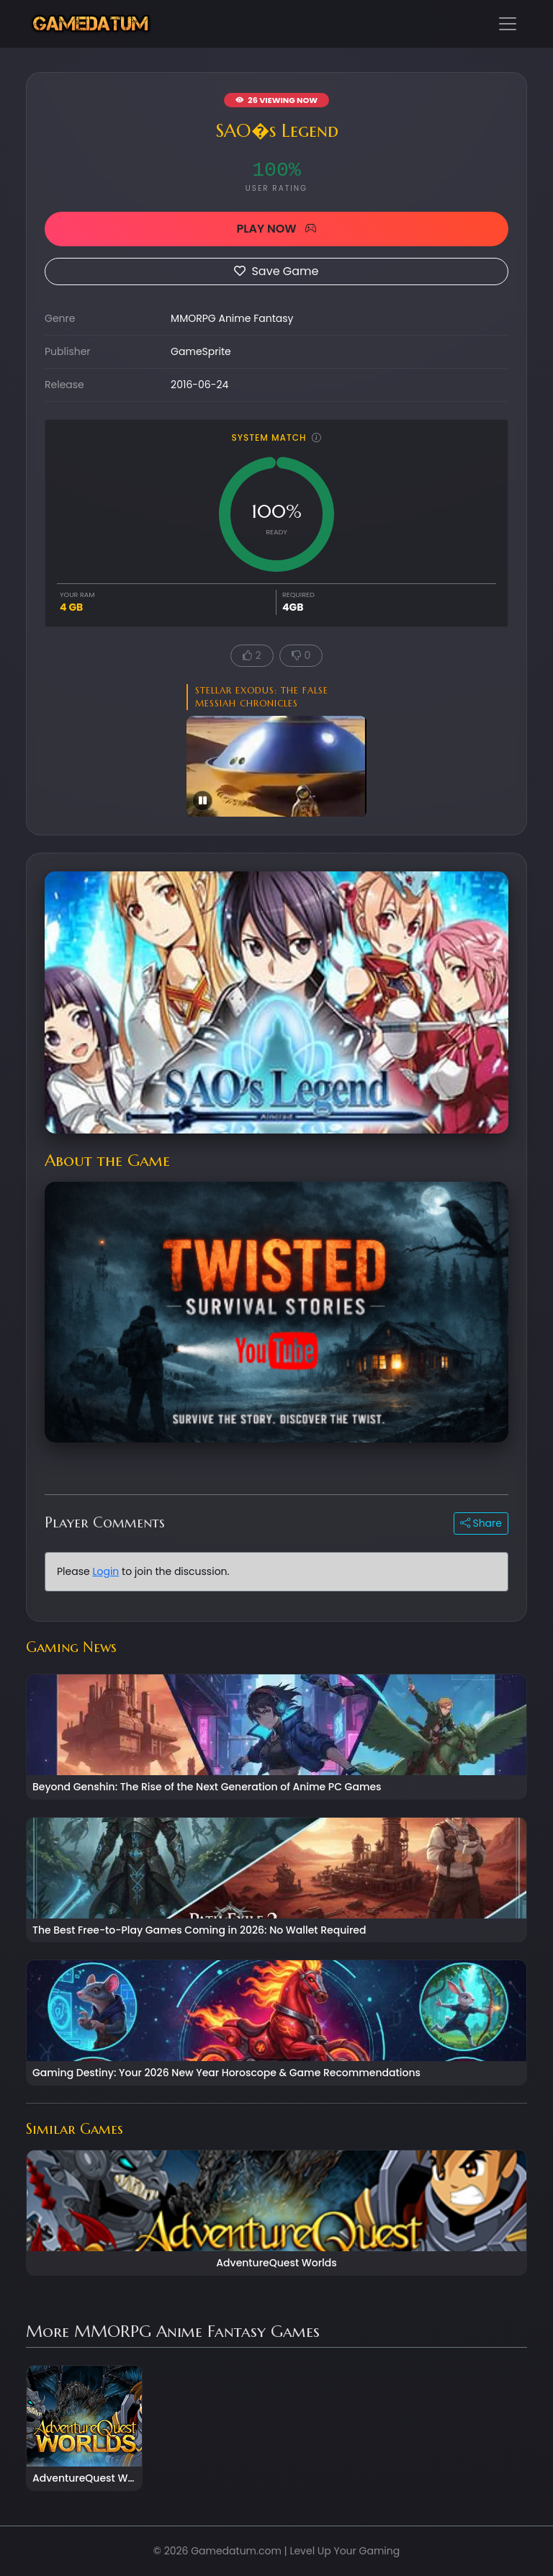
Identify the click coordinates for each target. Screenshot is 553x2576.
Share (481, 1523)
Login (105, 1571)
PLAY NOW (276, 228)
